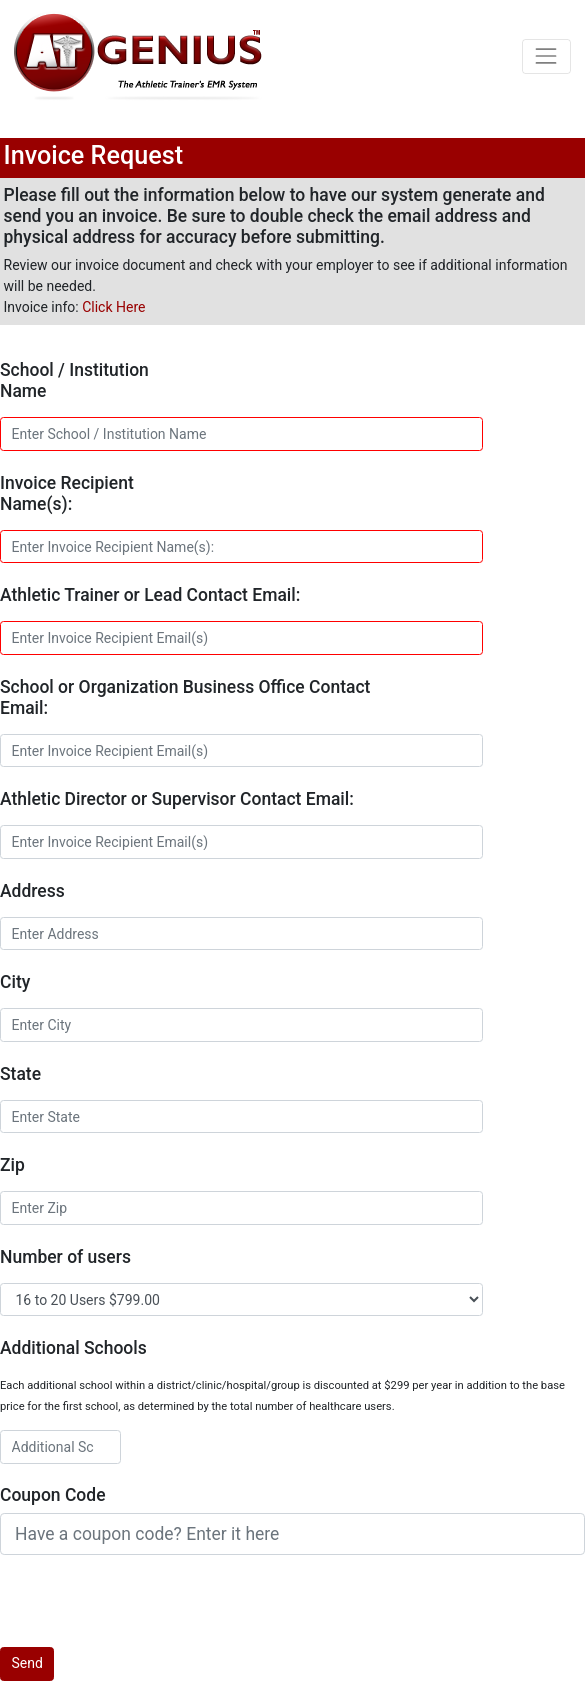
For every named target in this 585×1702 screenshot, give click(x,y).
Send (27, 1663)
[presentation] (152, 1608)
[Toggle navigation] (546, 56)
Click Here (113, 307)
